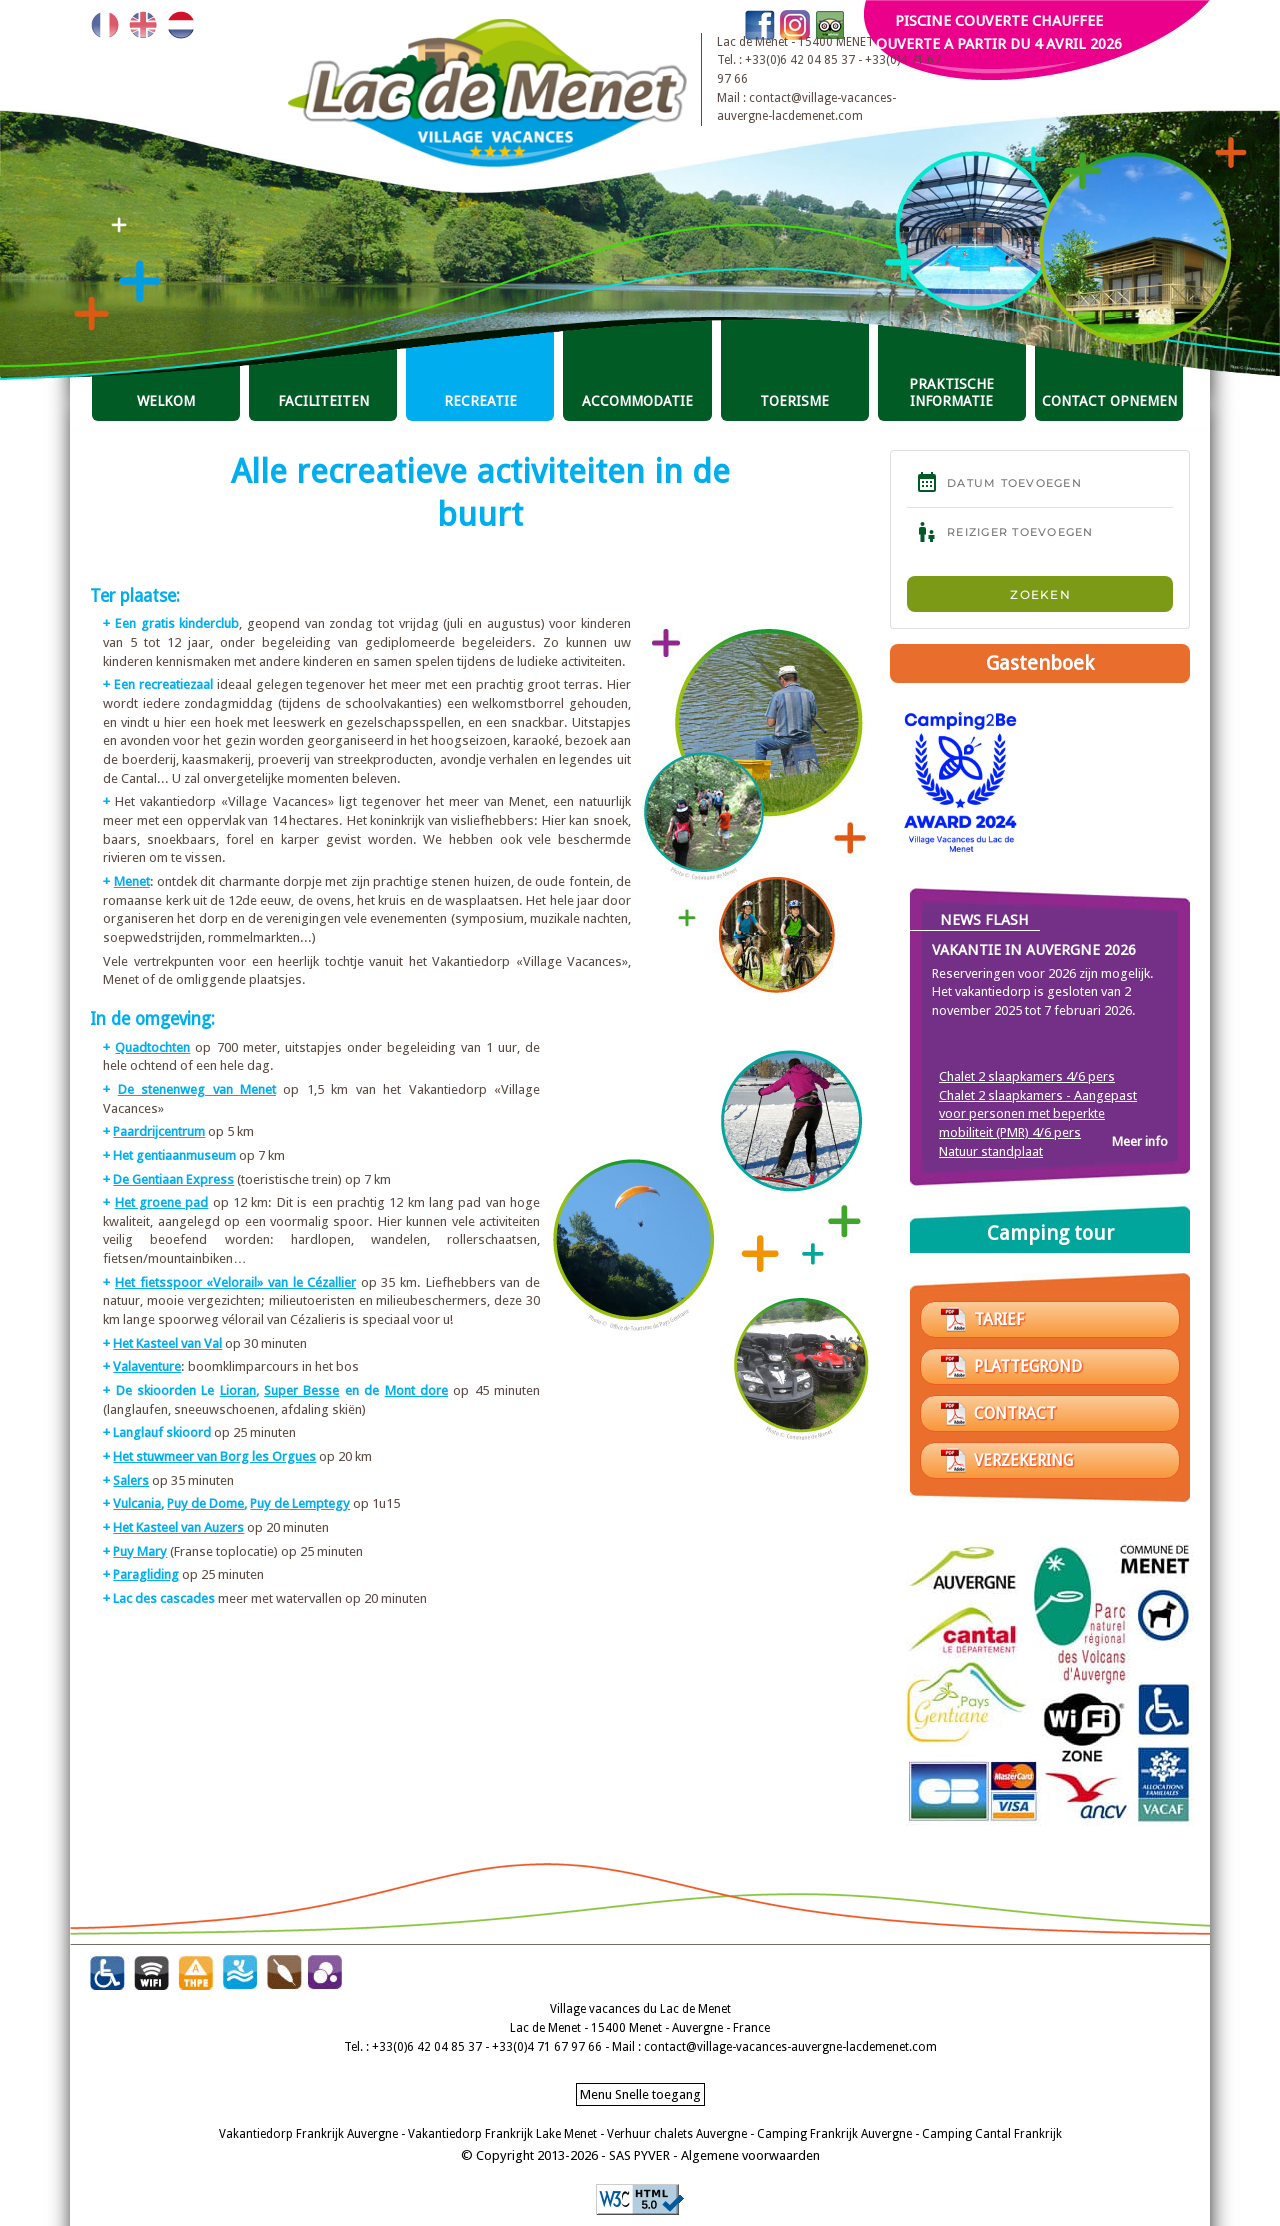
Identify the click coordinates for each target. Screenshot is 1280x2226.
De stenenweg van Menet (197, 1089)
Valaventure (147, 1366)
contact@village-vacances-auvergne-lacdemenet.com (790, 2047)
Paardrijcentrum (159, 1131)
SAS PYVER (639, 2155)
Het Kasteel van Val (167, 1343)
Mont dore (416, 1390)
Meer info (1140, 1141)
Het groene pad (162, 1202)
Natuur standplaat (991, 1151)
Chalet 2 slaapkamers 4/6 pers (1027, 1076)
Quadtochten (152, 1047)
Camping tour (1050, 1233)
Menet (132, 881)
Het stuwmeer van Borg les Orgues (214, 1456)
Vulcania (137, 1503)
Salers (131, 1480)
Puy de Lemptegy (300, 1503)
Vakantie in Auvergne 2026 (1034, 950)
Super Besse (301, 1390)
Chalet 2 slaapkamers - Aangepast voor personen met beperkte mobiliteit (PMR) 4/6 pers (1038, 1114)
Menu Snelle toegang (640, 2094)
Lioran (238, 1390)
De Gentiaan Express (173, 1179)
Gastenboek (1040, 663)
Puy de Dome (205, 1503)
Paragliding (146, 1574)
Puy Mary (140, 1551)
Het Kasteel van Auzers (178, 1527)
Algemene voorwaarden (750, 2155)
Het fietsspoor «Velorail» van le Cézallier (235, 1282)
